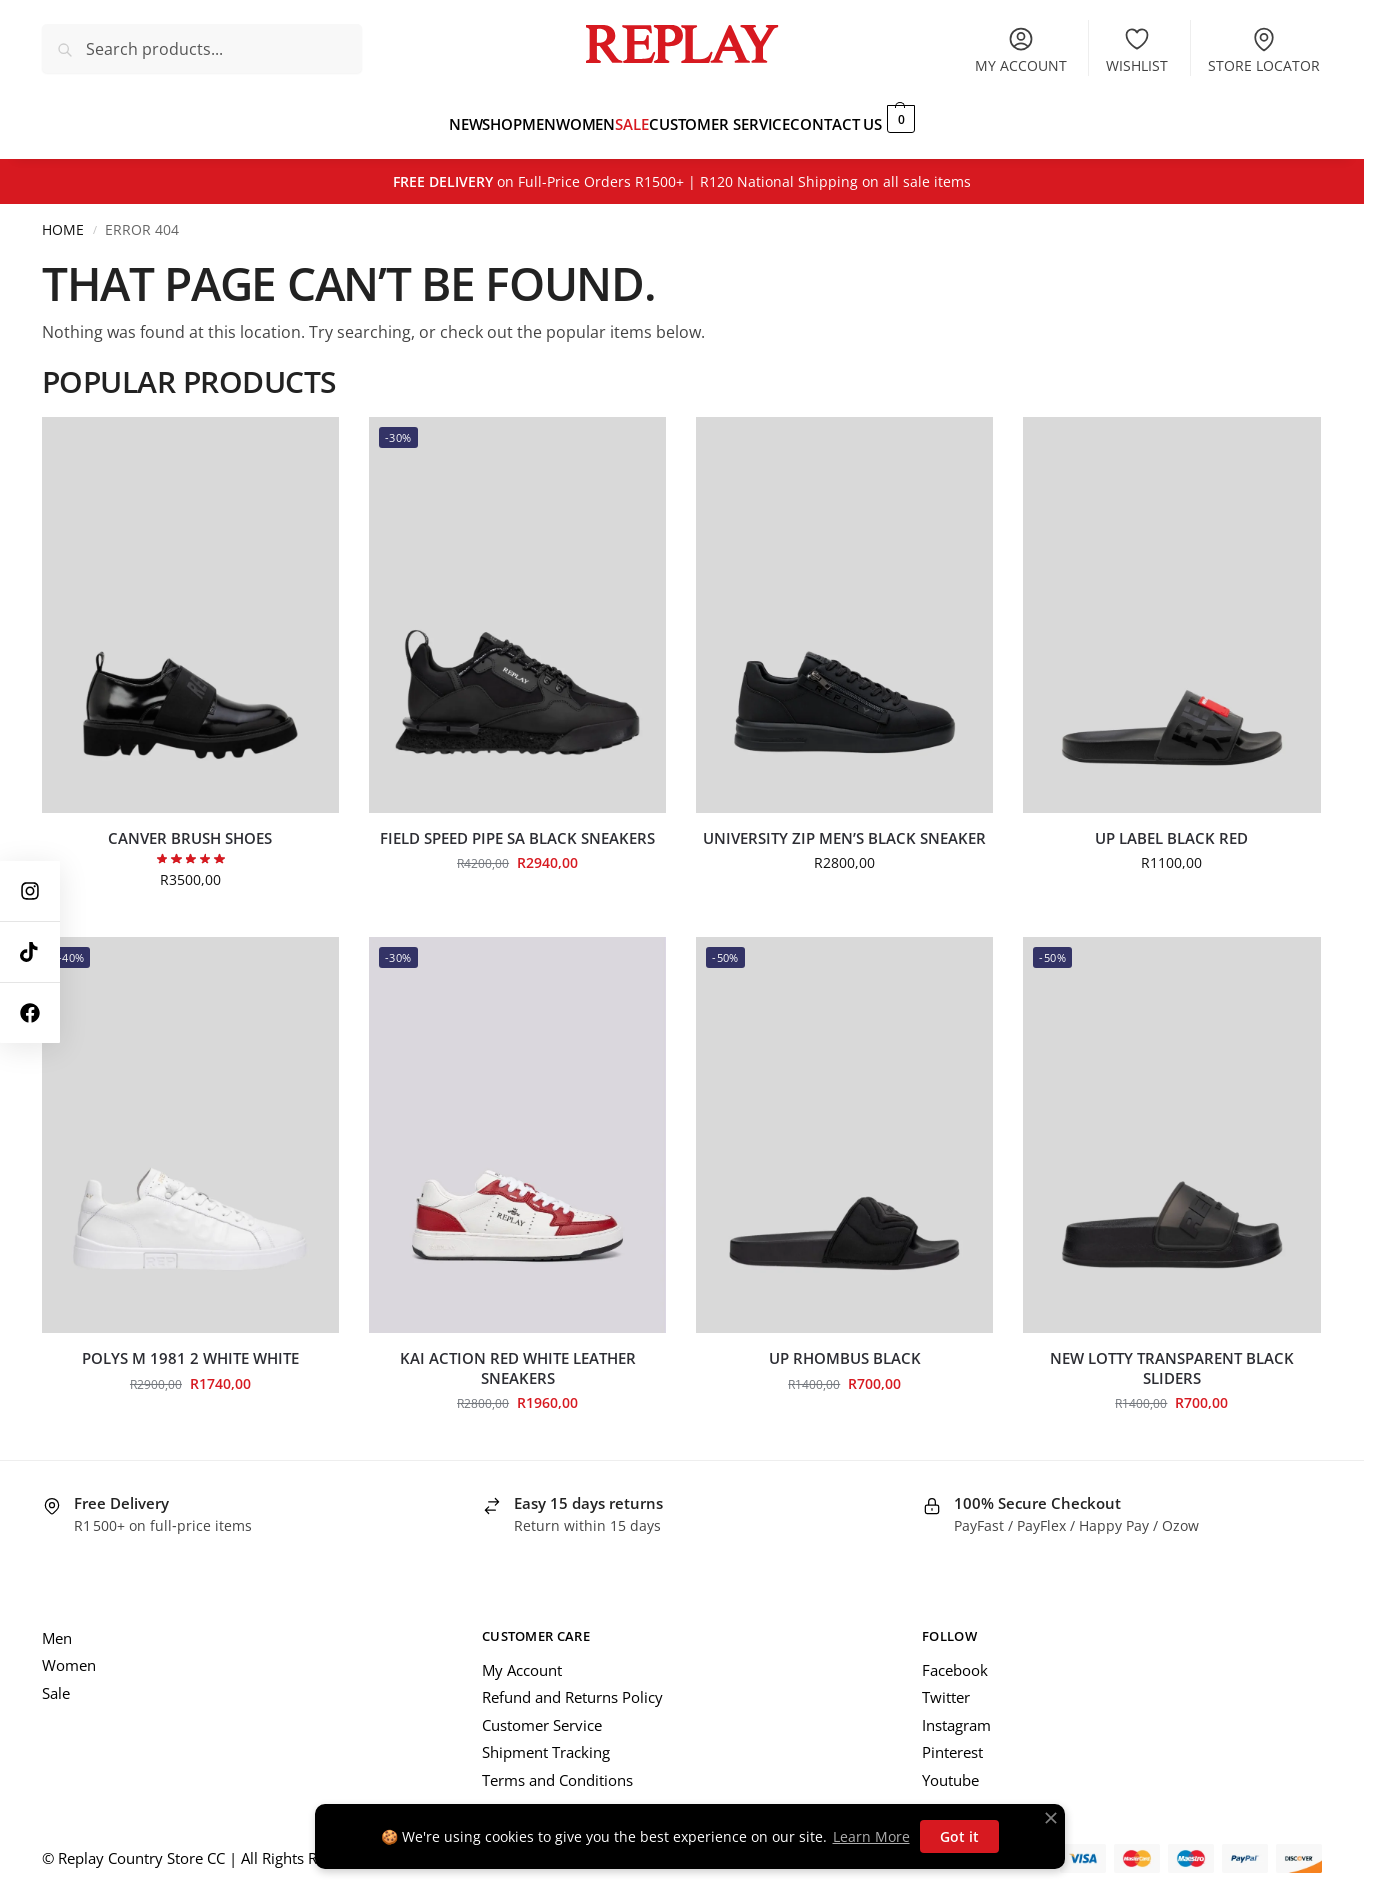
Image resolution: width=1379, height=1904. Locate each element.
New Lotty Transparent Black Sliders (1172, 1357)
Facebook (955, 1659)
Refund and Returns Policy (572, 1686)
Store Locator (1264, 50)
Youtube (950, 1769)
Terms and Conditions (557, 1769)
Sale (56, 1682)
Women (69, 1654)
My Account (522, 1659)
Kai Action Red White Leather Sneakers (518, 1357)
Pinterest (952, 1741)
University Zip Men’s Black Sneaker (844, 827)
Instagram (956, 1714)
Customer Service (542, 1714)
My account (1021, 50)
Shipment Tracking (546, 1741)
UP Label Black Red (1171, 827)
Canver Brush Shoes (190, 827)
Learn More (871, 1836)
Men (57, 1627)
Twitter (946, 1686)
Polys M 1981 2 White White (190, 1347)
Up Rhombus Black (845, 1347)
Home (63, 219)
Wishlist (1137, 50)
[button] (952, 118)
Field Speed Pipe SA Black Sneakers (517, 827)
